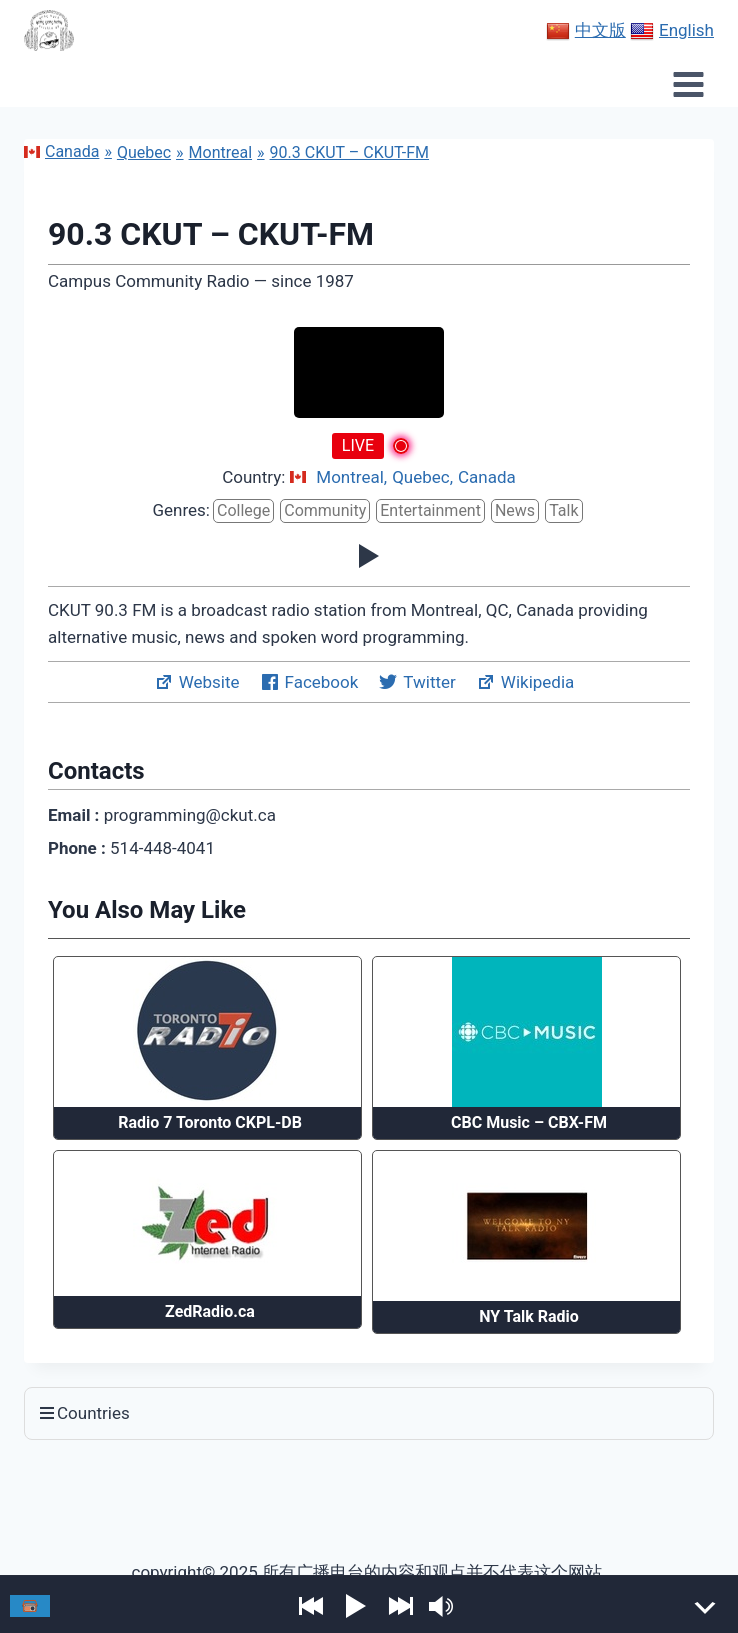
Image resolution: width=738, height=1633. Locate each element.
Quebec (144, 152)
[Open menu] (688, 84)
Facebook (309, 682)
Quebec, (422, 477)
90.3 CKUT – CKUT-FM (349, 152)
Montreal (221, 152)
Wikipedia (525, 682)
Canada (61, 151)
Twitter (416, 682)
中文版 (586, 30)
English (672, 30)
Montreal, (351, 477)
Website (197, 682)
